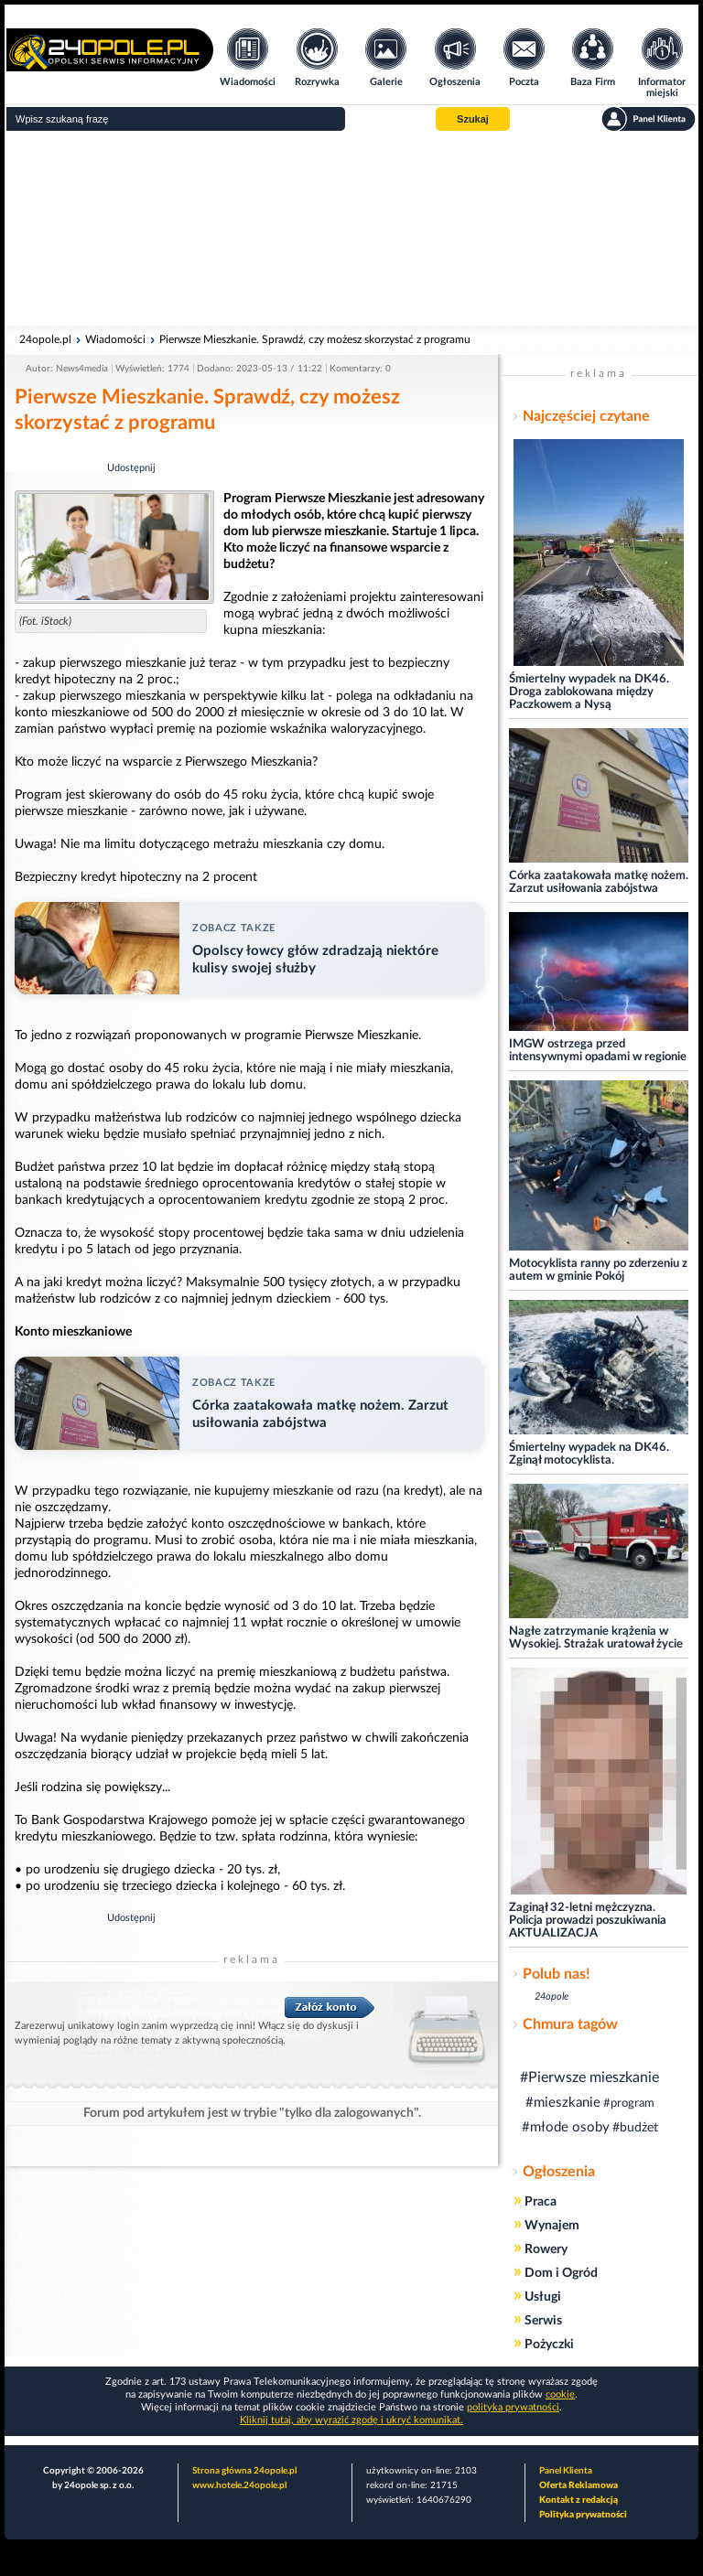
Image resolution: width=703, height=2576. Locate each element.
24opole (551, 1996)
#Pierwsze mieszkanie (589, 2077)
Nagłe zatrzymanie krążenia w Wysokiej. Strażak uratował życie (596, 1638)
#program (628, 2103)
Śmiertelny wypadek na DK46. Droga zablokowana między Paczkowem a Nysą (589, 692)
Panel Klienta (565, 2470)
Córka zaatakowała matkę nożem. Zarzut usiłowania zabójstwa (598, 882)
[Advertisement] (351, 228)
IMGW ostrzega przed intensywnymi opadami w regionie (598, 1050)
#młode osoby (566, 2127)
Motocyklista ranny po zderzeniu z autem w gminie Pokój (598, 1270)
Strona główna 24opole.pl (244, 2470)
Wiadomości (115, 339)
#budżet (635, 2127)
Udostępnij (131, 468)
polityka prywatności (513, 2407)
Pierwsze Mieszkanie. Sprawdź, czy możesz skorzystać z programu (314, 339)
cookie (560, 2394)
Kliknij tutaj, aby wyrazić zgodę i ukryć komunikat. (351, 2420)
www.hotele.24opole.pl (239, 2485)
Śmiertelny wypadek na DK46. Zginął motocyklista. (589, 1454)
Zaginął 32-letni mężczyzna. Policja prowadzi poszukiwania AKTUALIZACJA (587, 1920)
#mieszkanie (562, 2102)
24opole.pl (45, 339)
